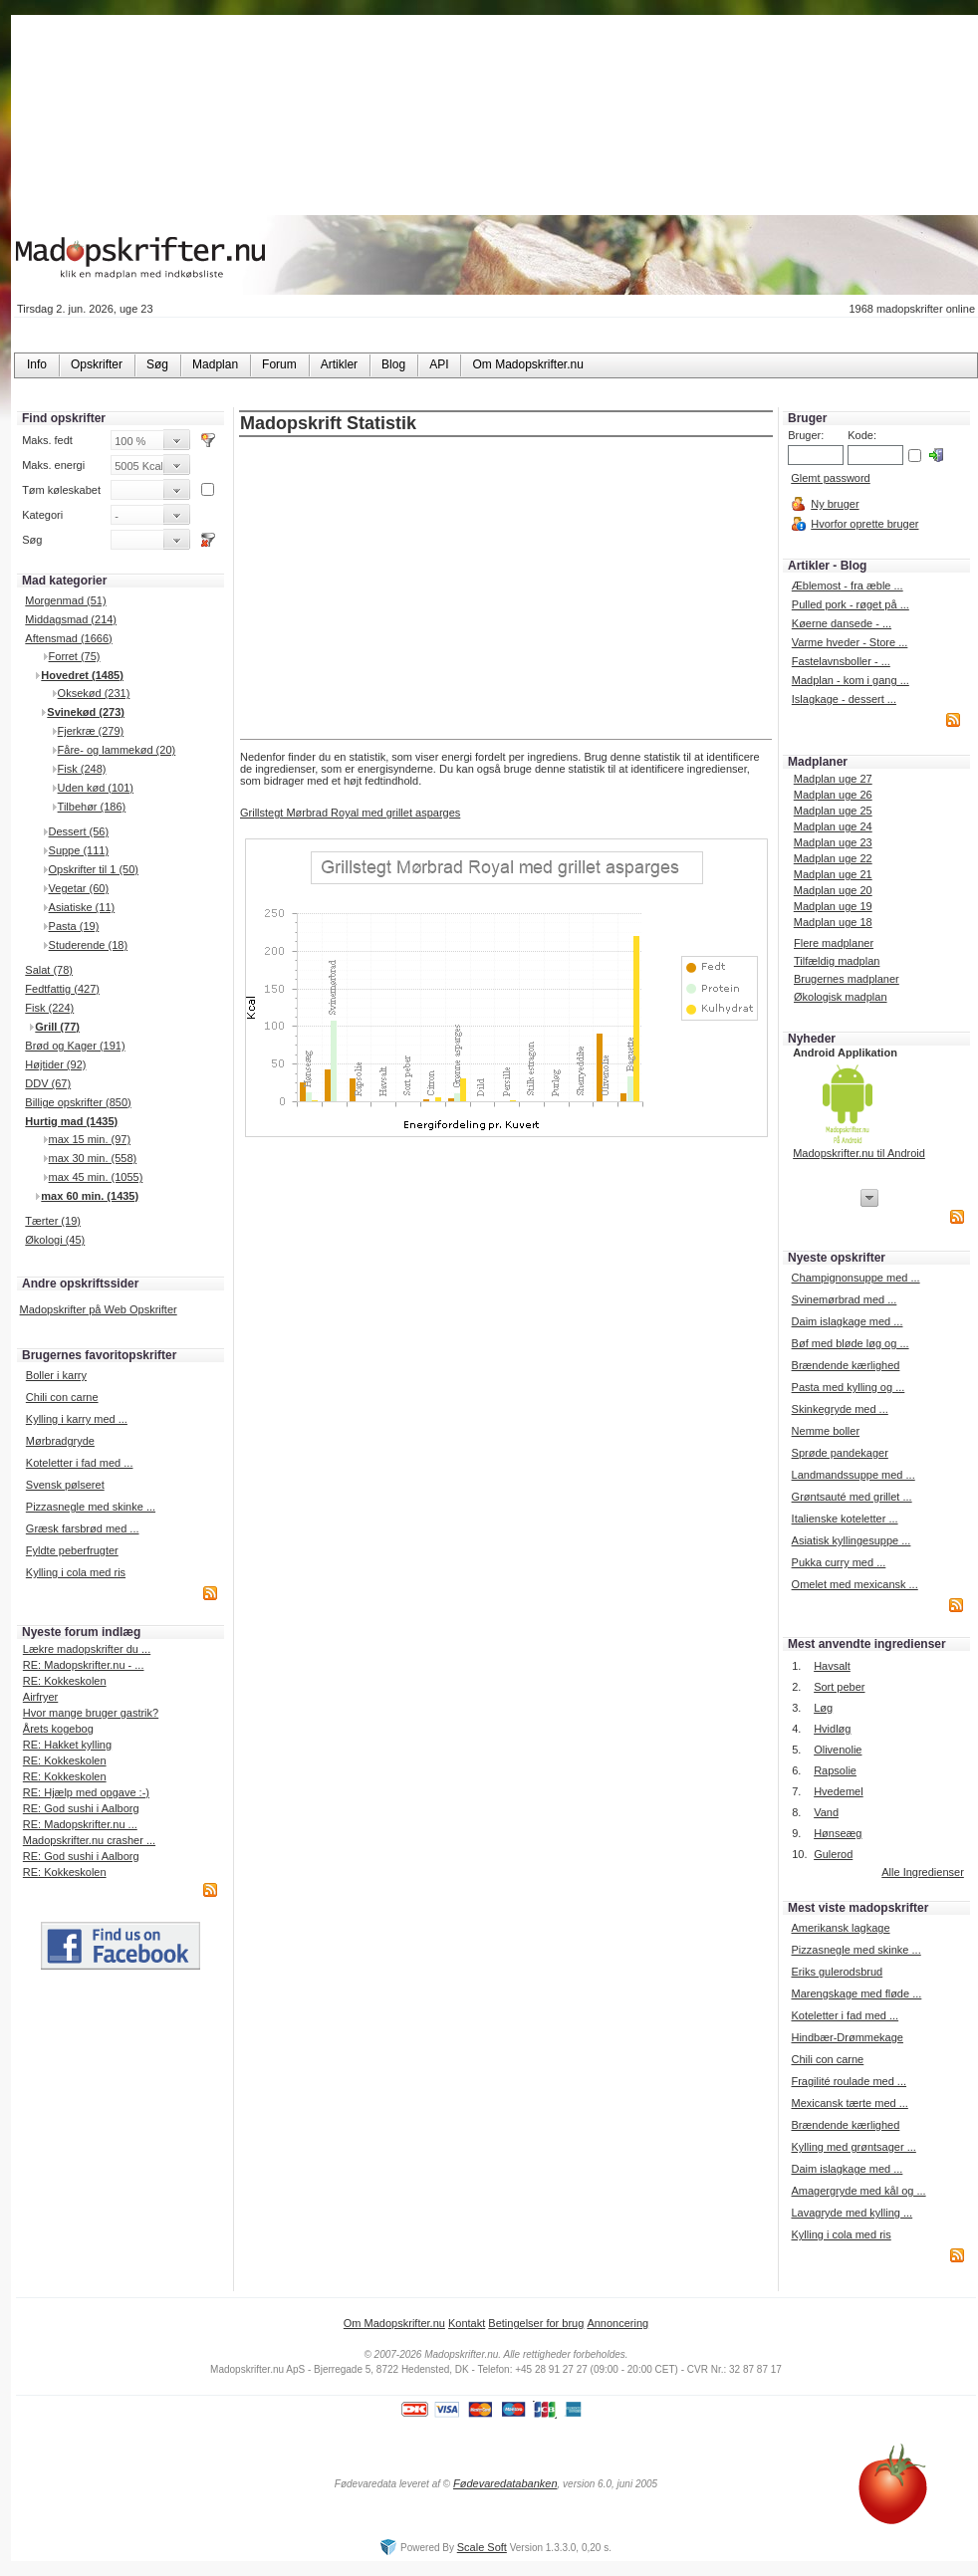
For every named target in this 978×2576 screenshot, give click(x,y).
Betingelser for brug (536, 2323)
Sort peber (839, 1687)
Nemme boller (825, 1431)
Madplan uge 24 (833, 826)
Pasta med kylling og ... (848, 1387)
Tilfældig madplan (836, 961)
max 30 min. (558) (93, 1158)
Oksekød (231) (94, 693)
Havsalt (832, 1666)
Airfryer (40, 1697)
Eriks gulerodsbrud (836, 1972)
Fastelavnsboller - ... (841, 661)
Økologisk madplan (840, 997)
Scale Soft (482, 2547)
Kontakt (466, 2323)
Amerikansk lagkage (840, 1928)
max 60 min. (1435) (89, 1196)
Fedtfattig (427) (62, 989)
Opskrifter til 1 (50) (93, 869)
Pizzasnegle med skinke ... (90, 1507)
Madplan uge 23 (833, 842)
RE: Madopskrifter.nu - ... (83, 1665)
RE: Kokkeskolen (65, 1681)
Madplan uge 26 (833, 795)
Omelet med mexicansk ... (855, 1584)
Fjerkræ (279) (91, 731)
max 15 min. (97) (90, 1139)
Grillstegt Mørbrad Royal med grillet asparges (350, 813)
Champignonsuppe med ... (856, 1278)
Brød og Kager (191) (74, 1046)
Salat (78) (49, 970)
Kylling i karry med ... (76, 1419)
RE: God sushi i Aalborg (81, 1808)
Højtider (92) (55, 1064)
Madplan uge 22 (833, 858)
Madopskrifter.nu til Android (859, 1153)
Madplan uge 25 (833, 811)
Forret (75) (75, 656)
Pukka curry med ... (839, 1562)
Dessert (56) (79, 831)
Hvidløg (832, 1729)
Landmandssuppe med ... (853, 1475)
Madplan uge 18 (833, 922)
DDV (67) (48, 1083)
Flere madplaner (833, 943)
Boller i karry (56, 1375)
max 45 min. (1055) (96, 1177)
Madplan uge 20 (833, 890)
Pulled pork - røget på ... (850, 604)
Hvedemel (838, 1791)
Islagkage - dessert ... (844, 699)
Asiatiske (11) (82, 907)
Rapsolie (835, 1770)
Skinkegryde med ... (840, 1409)
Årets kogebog (58, 1729)
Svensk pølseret (65, 1485)
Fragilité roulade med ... (848, 2081)
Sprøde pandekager (840, 1453)
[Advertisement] (506, 589)
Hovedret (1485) (82, 675)
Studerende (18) (88, 945)
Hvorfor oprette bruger (864, 524)
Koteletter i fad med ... (79, 1463)
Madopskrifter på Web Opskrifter (98, 1309)
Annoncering (617, 2323)
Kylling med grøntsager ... (853, 2147)
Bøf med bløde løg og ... (850, 1343)
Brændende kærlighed (846, 1365)
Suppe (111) (79, 850)
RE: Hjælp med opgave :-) (86, 1792)
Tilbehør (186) (92, 807)
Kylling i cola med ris (75, 1572)
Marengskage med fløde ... (856, 1993)
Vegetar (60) (79, 888)
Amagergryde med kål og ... (858, 2191)
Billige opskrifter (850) (77, 1102)
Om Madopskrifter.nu (394, 2323)
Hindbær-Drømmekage (846, 2037)
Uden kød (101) (95, 788)
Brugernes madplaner (846, 979)
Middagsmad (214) (71, 619)
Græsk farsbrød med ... (82, 1528)
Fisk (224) (49, 1008)
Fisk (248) (82, 769)
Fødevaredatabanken (505, 2483)
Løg (823, 1708)
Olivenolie (837, 1750)
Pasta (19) (74, 926)
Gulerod (833, 1854)
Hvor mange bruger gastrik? (90, 1713)
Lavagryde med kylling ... (851, 2213)
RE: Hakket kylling (67, 1745)
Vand (826, 1812)
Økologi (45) (55, 1240)
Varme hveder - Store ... (850, 642)
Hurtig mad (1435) (71, 1121)
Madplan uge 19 (833, 906)
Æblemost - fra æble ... (847, 585)
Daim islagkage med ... (847, 1321)
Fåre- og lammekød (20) (117, 750)
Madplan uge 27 (833, 779)
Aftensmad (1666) (68, 638)
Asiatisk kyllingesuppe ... (851, 1540)
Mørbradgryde (60, 1441)
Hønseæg (837, 1833)
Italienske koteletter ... (845, 1518)
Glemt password (830, 478)
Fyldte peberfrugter (72, 1550)
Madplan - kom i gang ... (850, 680)
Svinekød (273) (85, 712)
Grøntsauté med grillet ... (852, 1497)
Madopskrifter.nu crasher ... (89, 1840)
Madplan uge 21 (833, 874)
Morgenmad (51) (65, 600)
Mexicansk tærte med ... (849, 2103)
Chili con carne (62, 1397)
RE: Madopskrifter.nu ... (80, 1824)
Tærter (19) (53, 1221)
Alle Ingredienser (922, 1872)
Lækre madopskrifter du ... (86, 1649)
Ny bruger (834, 504)
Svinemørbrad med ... (844, 1299)
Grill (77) (57, 1027)
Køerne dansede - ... (841, 623)
